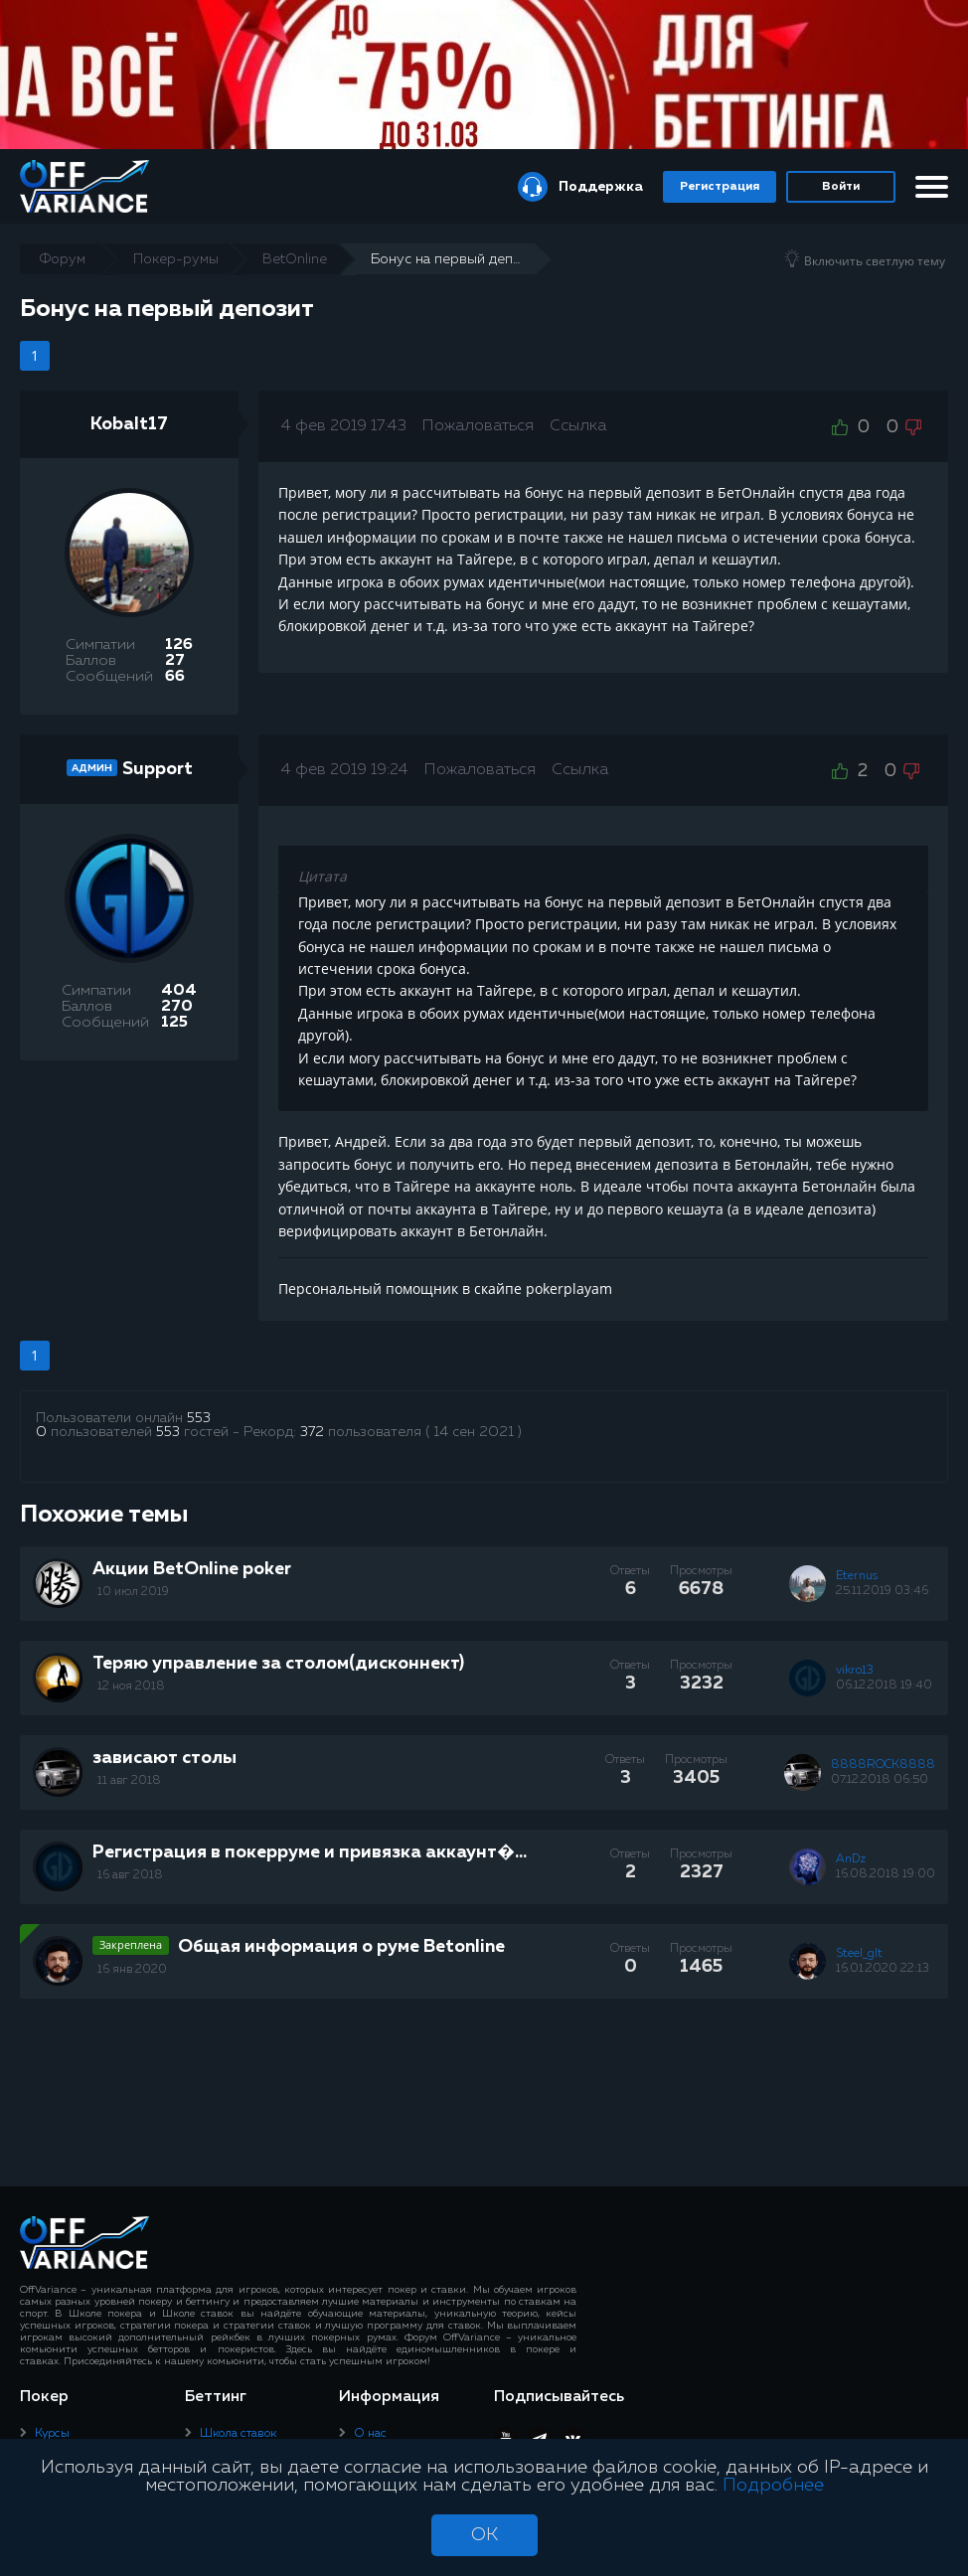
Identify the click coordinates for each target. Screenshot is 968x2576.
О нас (370, 2434)
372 (312, 1432)
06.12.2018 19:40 (884, 1685)
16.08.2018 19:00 (885, 1874)
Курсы (52, 2434)
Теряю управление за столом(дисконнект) (278, 1664)
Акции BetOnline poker (191, 1569)
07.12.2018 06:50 (879, 1780)
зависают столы (164, 1758)
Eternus (857, 1576)
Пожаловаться (478, 426)
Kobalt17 (129, 424)
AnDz (851, 1859)
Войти (841, 187)
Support (157, 769)
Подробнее (773, 2486)
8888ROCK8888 (883, 1765)
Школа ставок (238, 2434)
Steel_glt (859, 1954)
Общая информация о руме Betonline (341, 1947)
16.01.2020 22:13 (882, 1969)
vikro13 (855, 1671)
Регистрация (719, 187)
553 (199, 1418)
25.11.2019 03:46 (882, 1591)
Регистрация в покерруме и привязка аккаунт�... (309, 1852)
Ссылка (578, 426)
